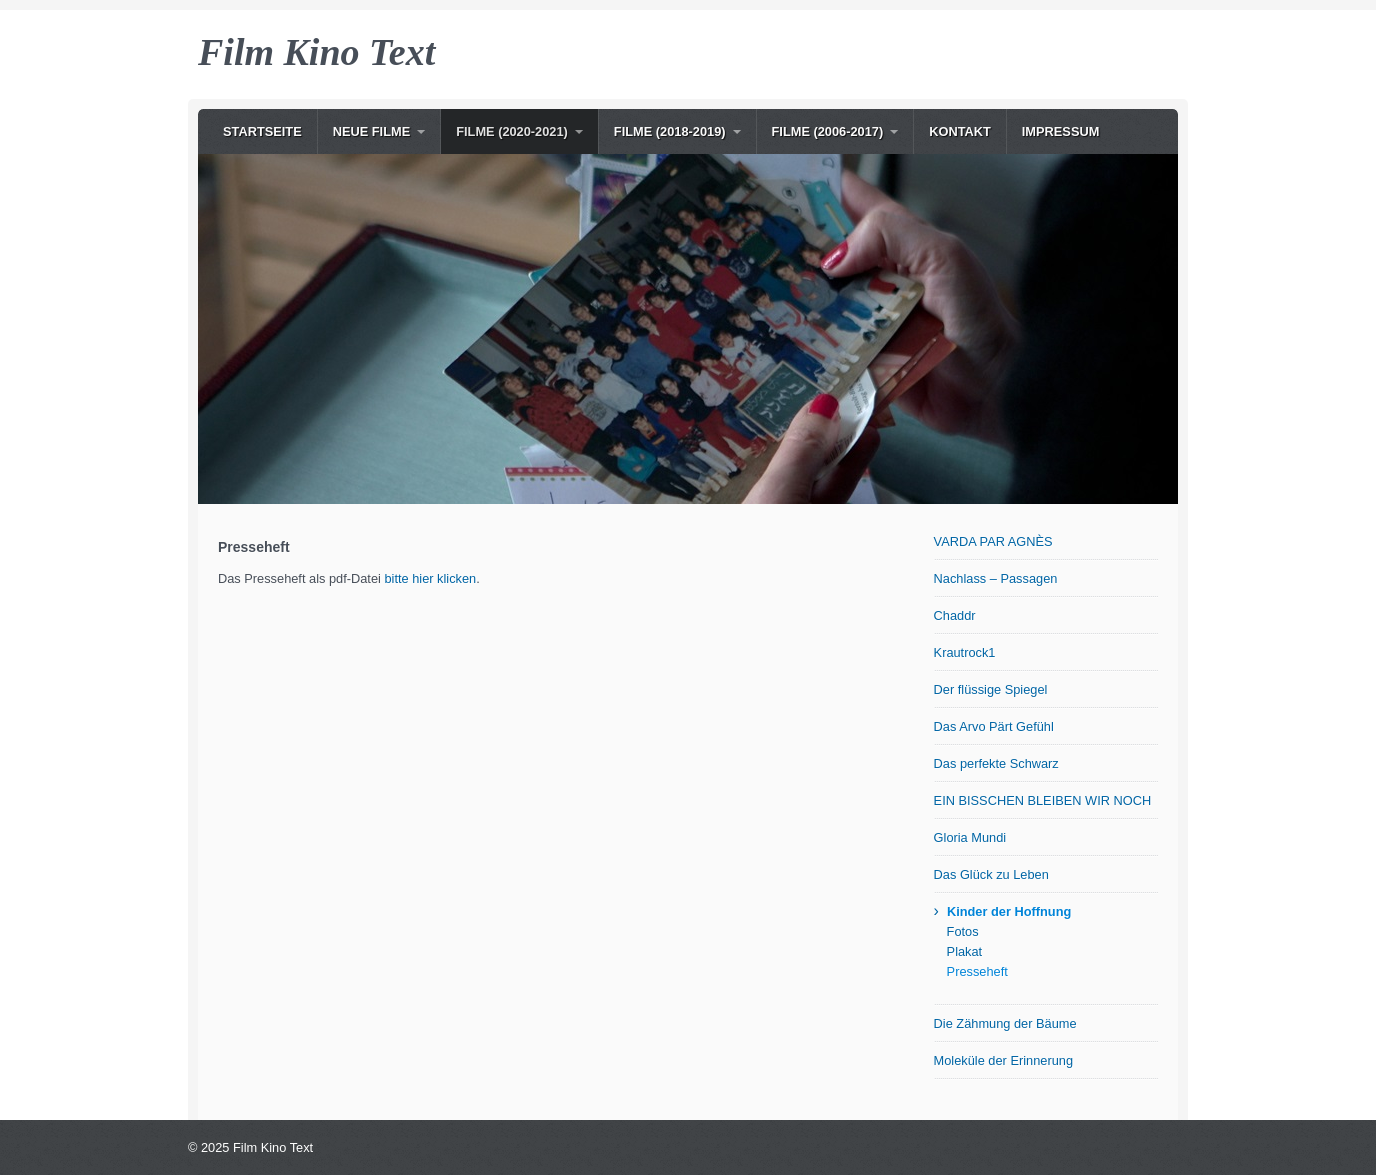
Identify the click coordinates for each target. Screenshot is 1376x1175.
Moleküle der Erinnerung (1003, 1060)
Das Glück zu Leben (991, 874)
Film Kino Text (316, 52)
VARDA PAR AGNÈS (993, 541)
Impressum (1061, 131)
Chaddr (955, 615)
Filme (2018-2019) (670, 131)
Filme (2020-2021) (512, 131)
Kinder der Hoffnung (1009, 911)
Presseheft (977, 971)
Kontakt (960, 131)
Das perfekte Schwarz (996, 763)
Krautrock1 (965, 652)
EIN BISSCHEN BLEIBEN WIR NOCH (1043, 800)
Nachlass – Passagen (996, 578)
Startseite (262, 131)
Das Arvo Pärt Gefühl (994, 726)
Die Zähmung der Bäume (1005, 1023)
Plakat (965, 951)
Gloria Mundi (970, 837)
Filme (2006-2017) (828, 131)
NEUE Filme (372, 131)
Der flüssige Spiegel (991, 689)
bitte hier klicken (430, 578)
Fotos (963, 931)
